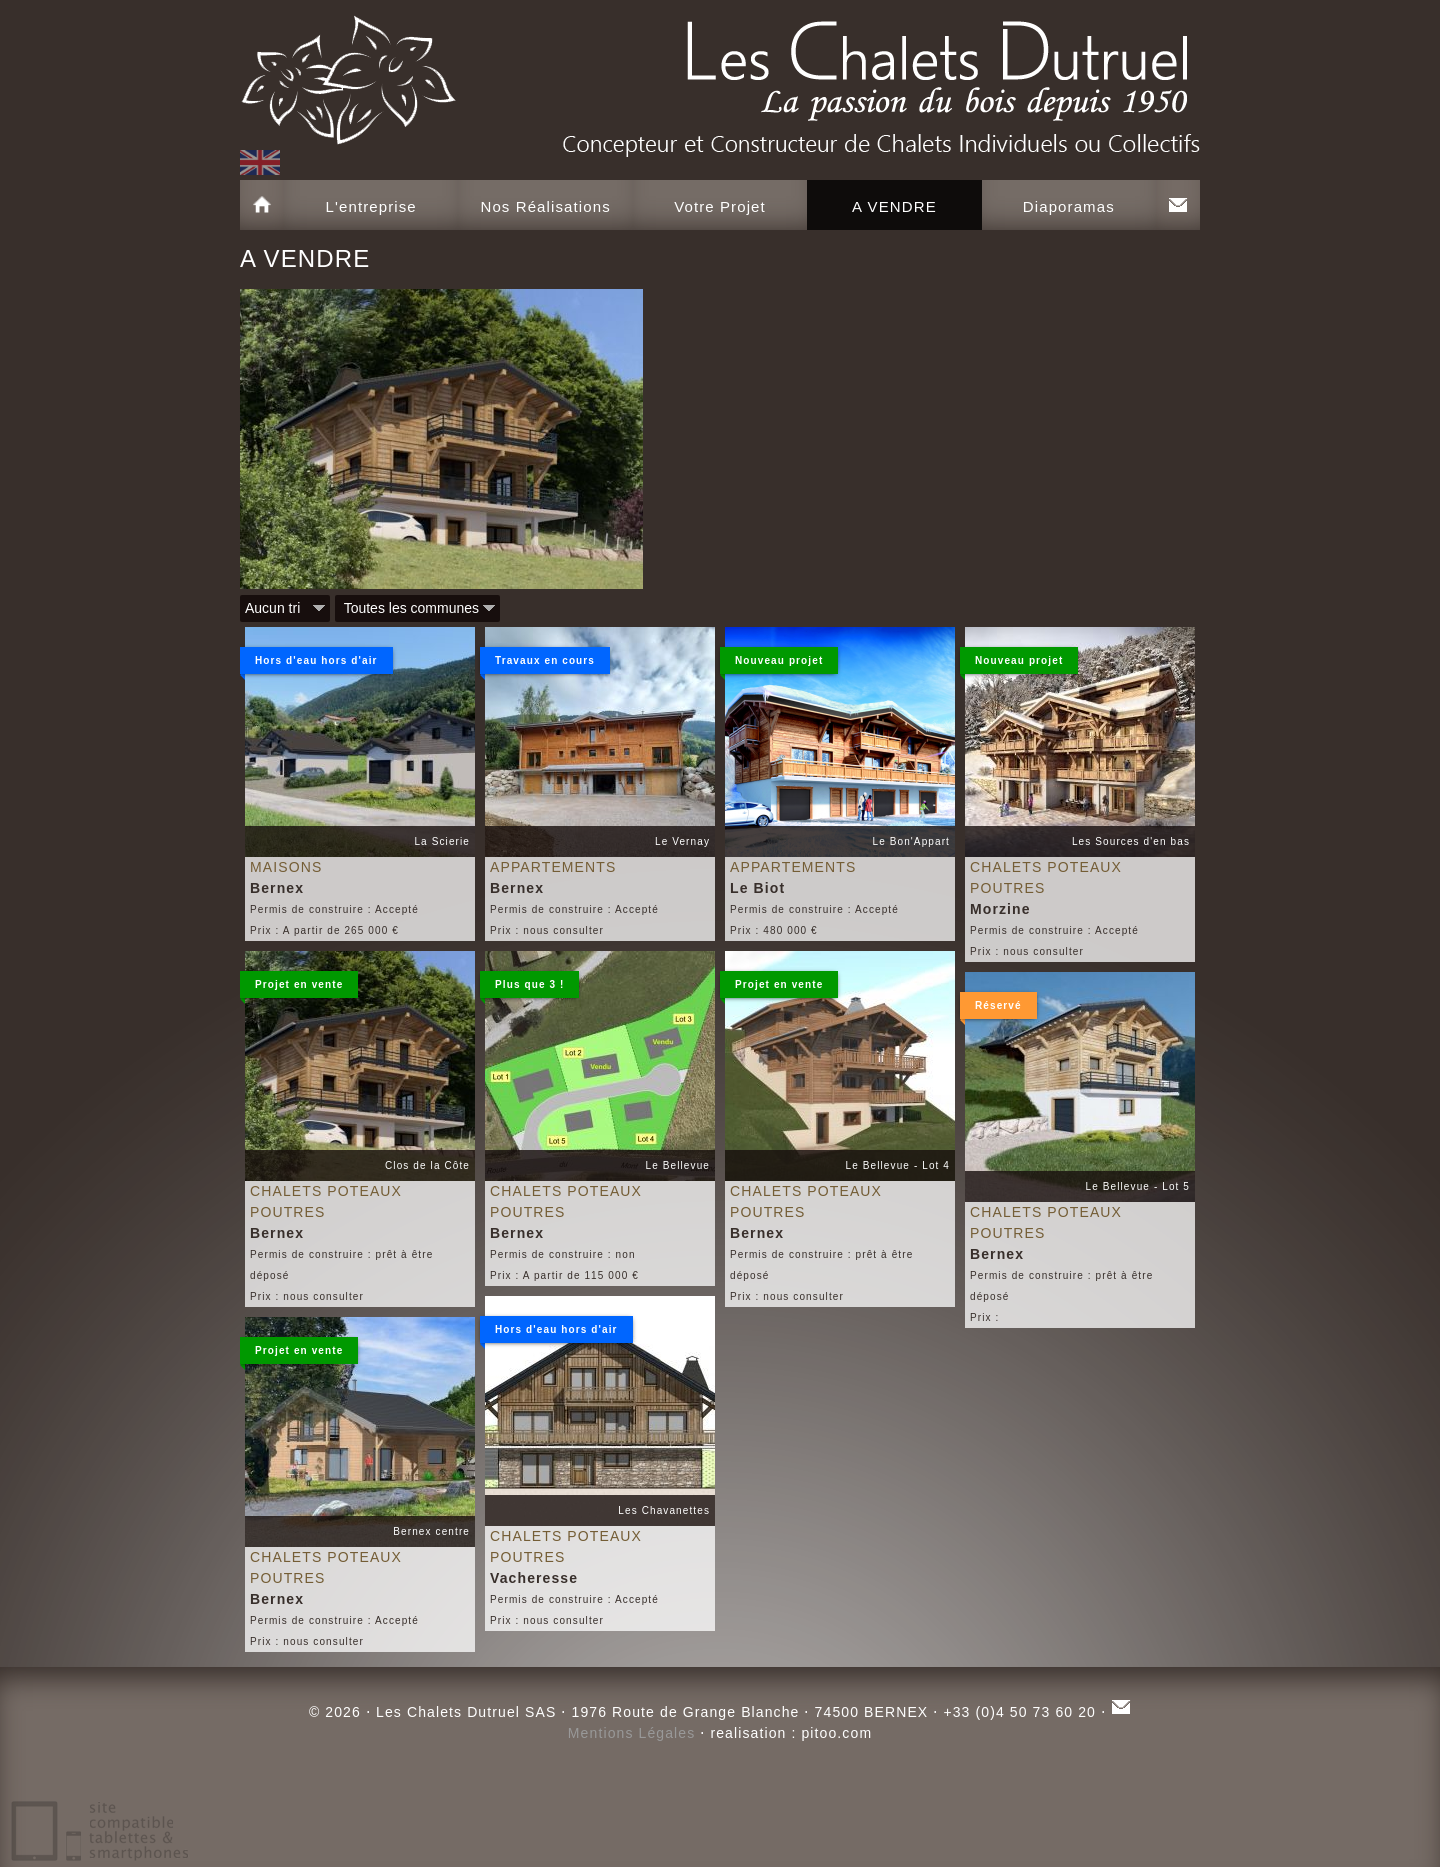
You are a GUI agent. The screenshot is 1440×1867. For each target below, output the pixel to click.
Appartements (553, 867)
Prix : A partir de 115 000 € (564, 1275)
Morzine (1000, 909)
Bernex (277, 888)
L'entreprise (371, 206)
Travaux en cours (537, 664)
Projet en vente (291, 988)
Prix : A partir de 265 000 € (324, 930)
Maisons (286, 867)
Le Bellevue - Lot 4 (898, 1165)
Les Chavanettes (664, 1510)
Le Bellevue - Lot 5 (1138, 1186)
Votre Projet (720, 206)
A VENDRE (894, 206)
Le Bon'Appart (912, 841)
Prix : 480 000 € (774, 930)
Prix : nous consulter (547, 930)
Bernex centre (431, 1531)
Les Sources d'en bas (1131, 841)
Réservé (990, 1009)
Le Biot (757, 888)
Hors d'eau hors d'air (308, 664)
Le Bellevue (678, 1165)
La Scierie (442, 841)
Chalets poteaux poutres (1046, 877)
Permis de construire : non (563, 1254)
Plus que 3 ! (522, 988)
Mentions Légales (632, 1733)
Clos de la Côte (427, 1165)
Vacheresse (534, 1578)
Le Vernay (682, 841)
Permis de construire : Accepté (334, 909)
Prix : (984, 1317)
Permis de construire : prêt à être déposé (341, 1265)
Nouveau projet (771, 664)
